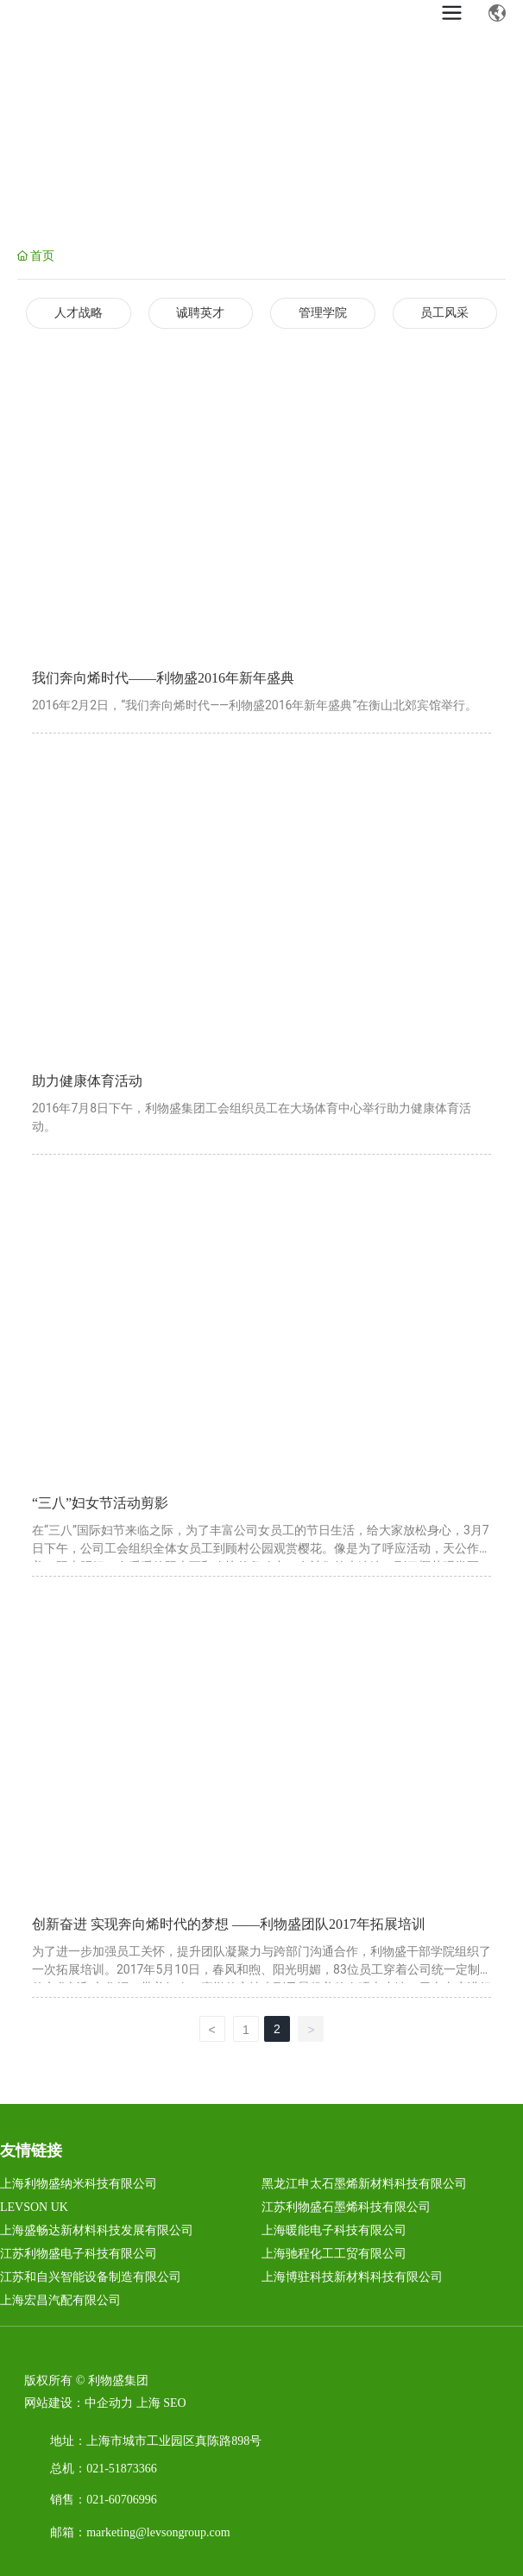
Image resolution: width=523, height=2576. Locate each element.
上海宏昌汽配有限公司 (60, 2300)
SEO (174, 2402)
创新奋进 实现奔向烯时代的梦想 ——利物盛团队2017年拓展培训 (228, 1924)
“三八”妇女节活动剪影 (100, 1503)
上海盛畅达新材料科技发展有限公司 (96, 2230)
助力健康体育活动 (87, 1081)
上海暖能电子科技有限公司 (334, 2230)
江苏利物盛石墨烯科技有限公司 (346, 2207)
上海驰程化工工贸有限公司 (334, 2253)
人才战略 (78, 312)
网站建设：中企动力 (78, 2402)
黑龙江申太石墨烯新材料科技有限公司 (364, 2183)
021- (97, 2468)
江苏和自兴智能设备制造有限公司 (90, 2277)
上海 (148, 2402)
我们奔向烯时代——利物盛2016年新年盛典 (163, 678)
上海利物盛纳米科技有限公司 (78, 2183)
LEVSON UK (34, 2207)
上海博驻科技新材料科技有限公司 (352, 2277)
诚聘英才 (200, 312)
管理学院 (323, 312)
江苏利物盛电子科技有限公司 (78, 2253)
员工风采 (444, 312)
